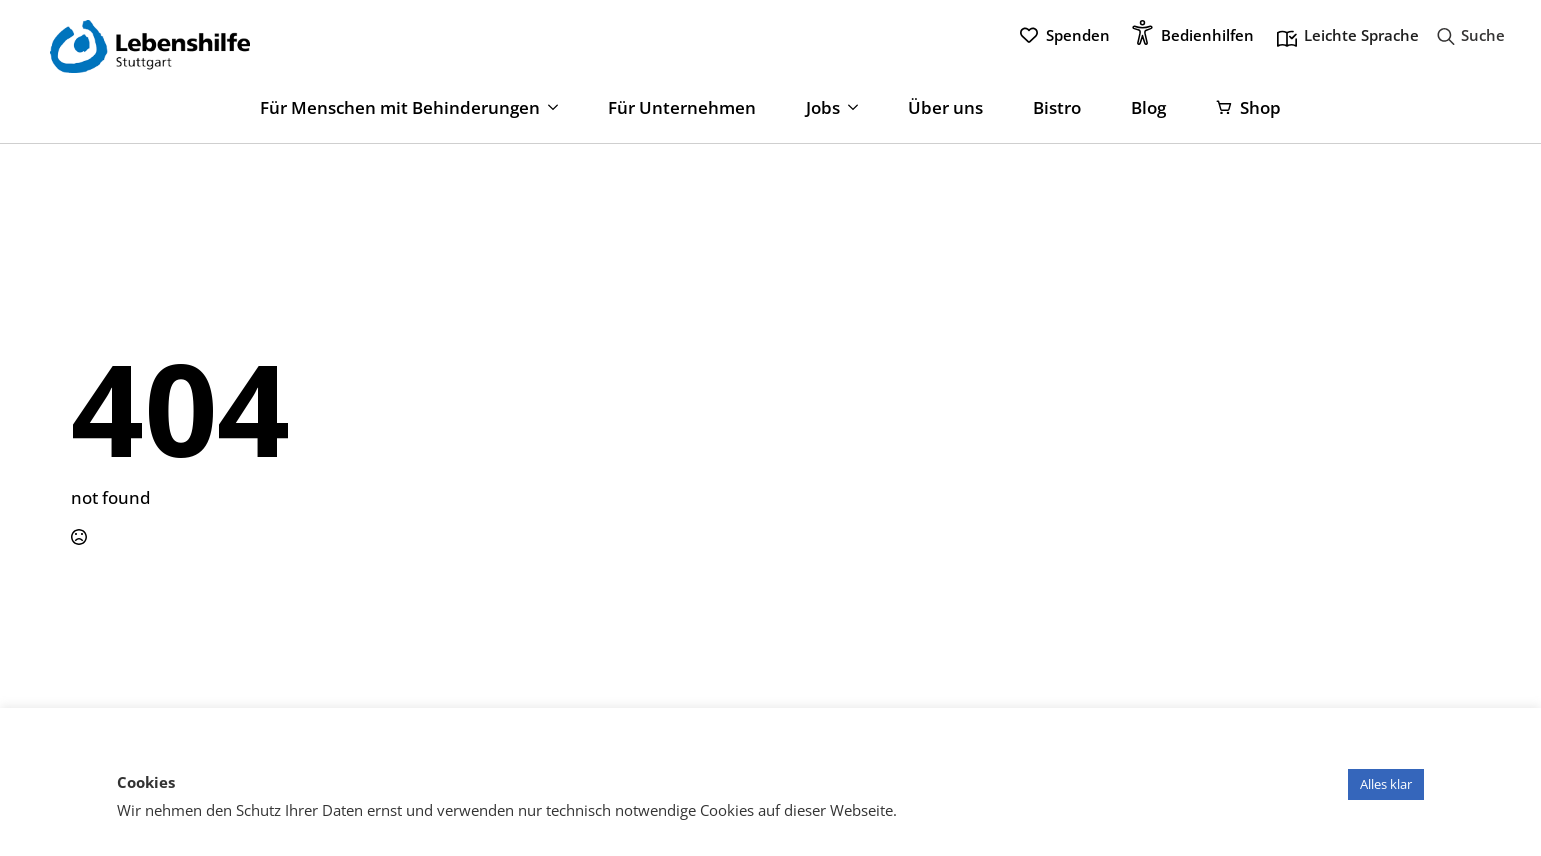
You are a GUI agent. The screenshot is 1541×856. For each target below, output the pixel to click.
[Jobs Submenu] (849, 108)
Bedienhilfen (1207, 35)
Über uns (945, 108)
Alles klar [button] (1386, 784)
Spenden (1078, 35)
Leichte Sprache (1348, 37)
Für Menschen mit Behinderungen (400, 108)
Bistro (1057, 108)
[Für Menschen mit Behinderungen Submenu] (549, 108)
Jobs (823, 108)
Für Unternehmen (682, 108)
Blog (1148, 108)
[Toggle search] (1465, 36)
